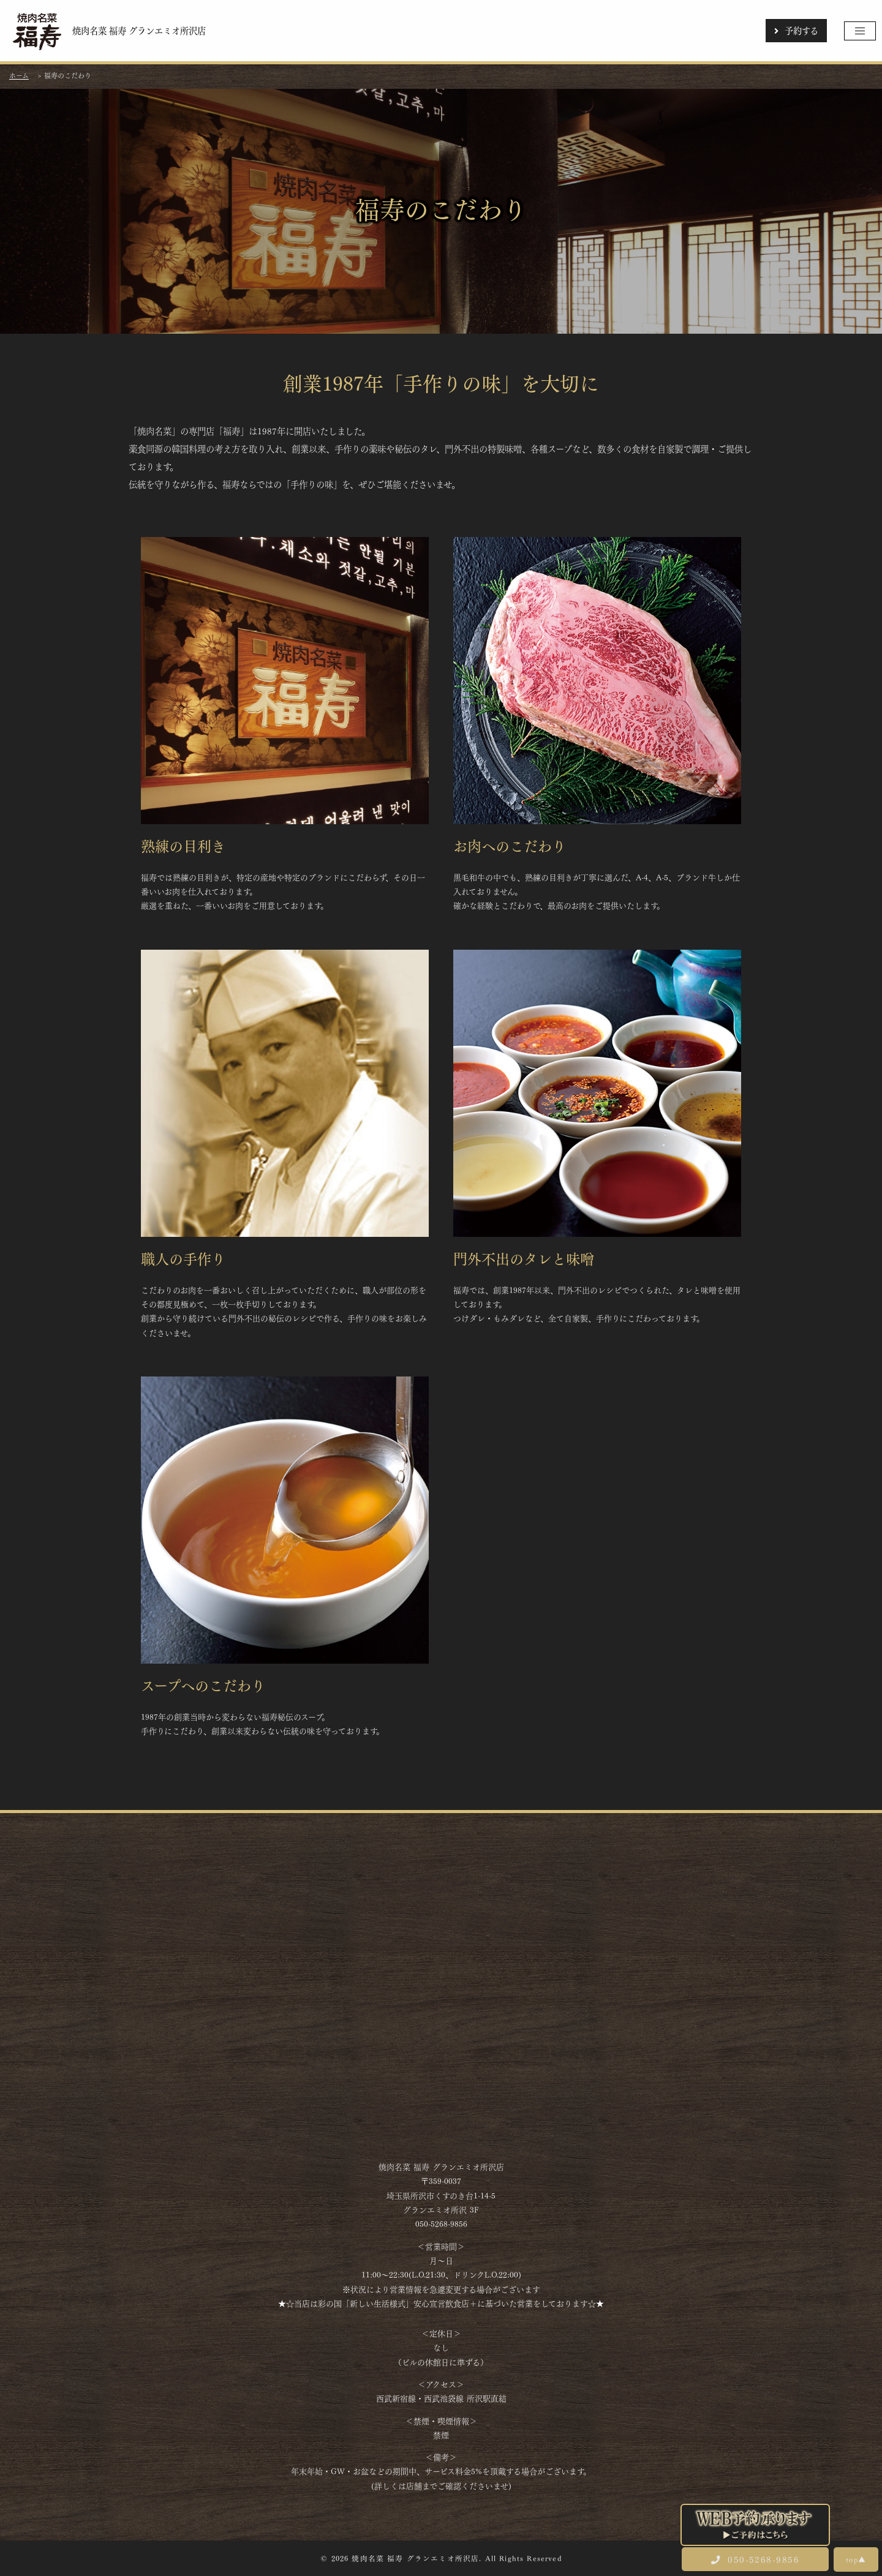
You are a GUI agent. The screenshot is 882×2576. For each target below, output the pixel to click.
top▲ (856, 2558)
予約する (796, 30)
